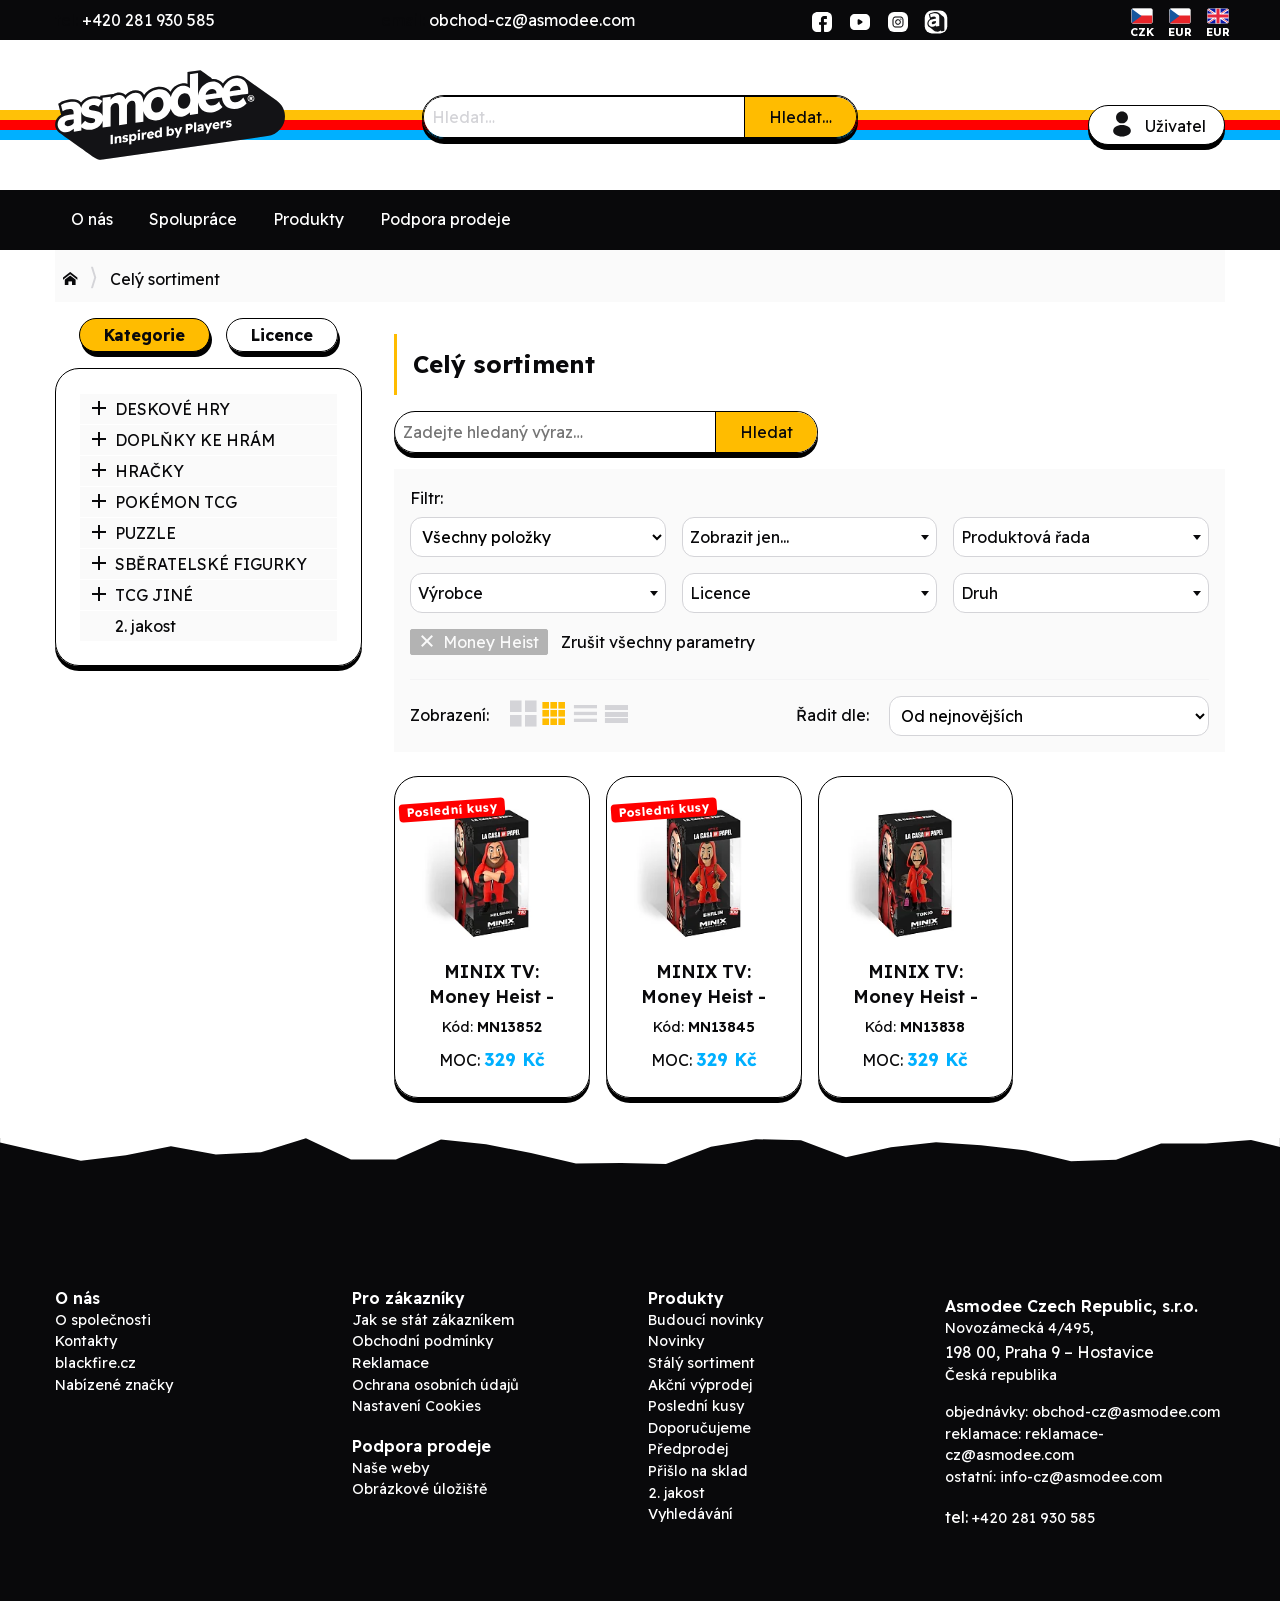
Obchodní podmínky (422, 1341)
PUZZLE (133, 533)
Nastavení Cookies (416, 1406)
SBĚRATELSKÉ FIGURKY (199, 564)
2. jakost (145, 626)
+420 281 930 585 (148, 20)
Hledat (766, 432)
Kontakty (86, 1341)
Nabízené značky (114, 1385)
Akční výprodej (700, 1385)
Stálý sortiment (701, 1363)
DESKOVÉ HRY (160, 409)
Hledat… (800, 117)
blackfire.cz (95, 1363)
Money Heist (479, 642)
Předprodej (688, 1449)
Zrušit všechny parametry (658, 642)
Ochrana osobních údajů (435, 1385)
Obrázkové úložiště (419, 1489)
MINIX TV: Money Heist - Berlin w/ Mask (704, 996)
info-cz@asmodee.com (1081, 1477)
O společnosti (103, 1320)
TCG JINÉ (142, 595)
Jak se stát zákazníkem (433, 1320)
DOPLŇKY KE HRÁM (183, 440)
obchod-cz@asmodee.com (532, 20)
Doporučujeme (699, 1428)
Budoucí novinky (705, 1320)
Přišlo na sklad (698, 1471)
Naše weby (390, 1468)
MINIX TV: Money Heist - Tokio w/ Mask (915, 996)
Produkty (308, 219)
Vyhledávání (690, 1514)
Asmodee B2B (205, 115)
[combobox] (810, 537)
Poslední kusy (696, 1406)
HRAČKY (137, 471)
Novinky (676, 1341)
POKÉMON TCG (164, 502)
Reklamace (390, 1363)
